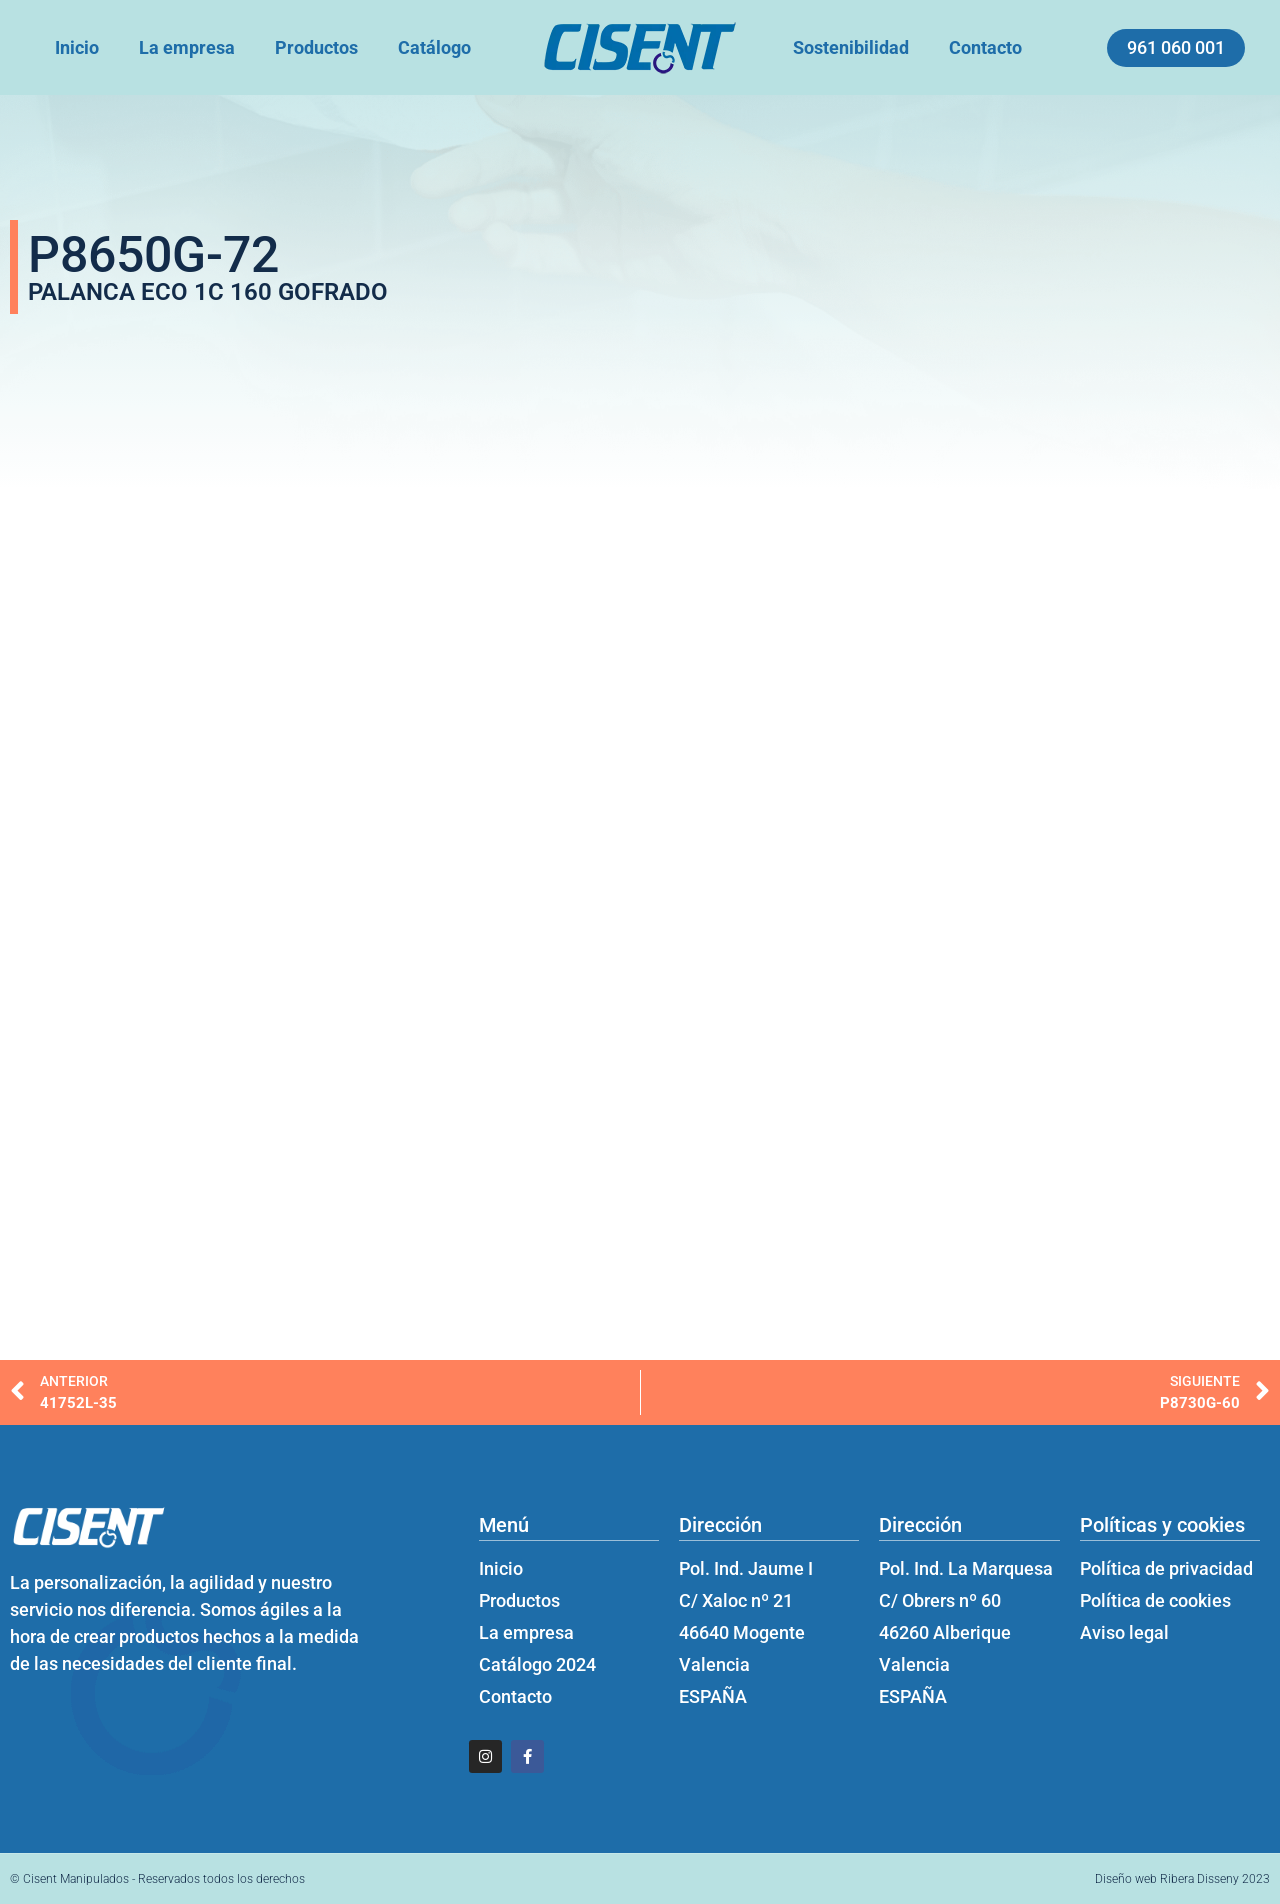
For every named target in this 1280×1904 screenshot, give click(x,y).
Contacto (985, 47)
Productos (316, 47)
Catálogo (434, 47)
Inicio (77, 47)
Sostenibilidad (851, 47)
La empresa (187, 47)
